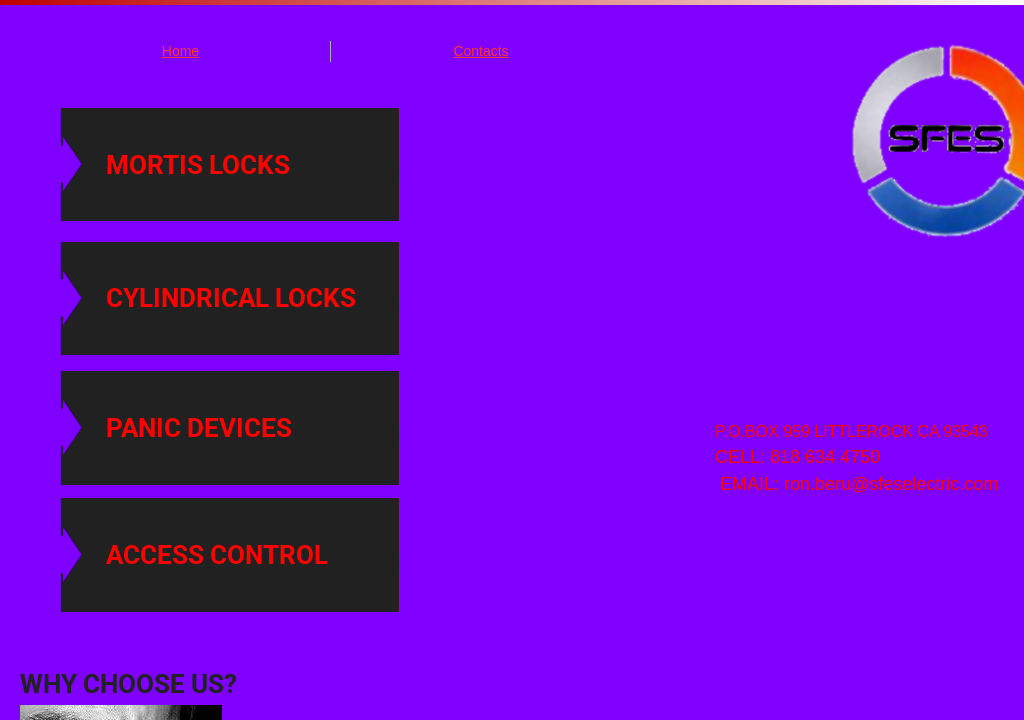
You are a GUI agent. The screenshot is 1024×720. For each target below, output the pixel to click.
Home (180, 51)
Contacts (480, 51)
